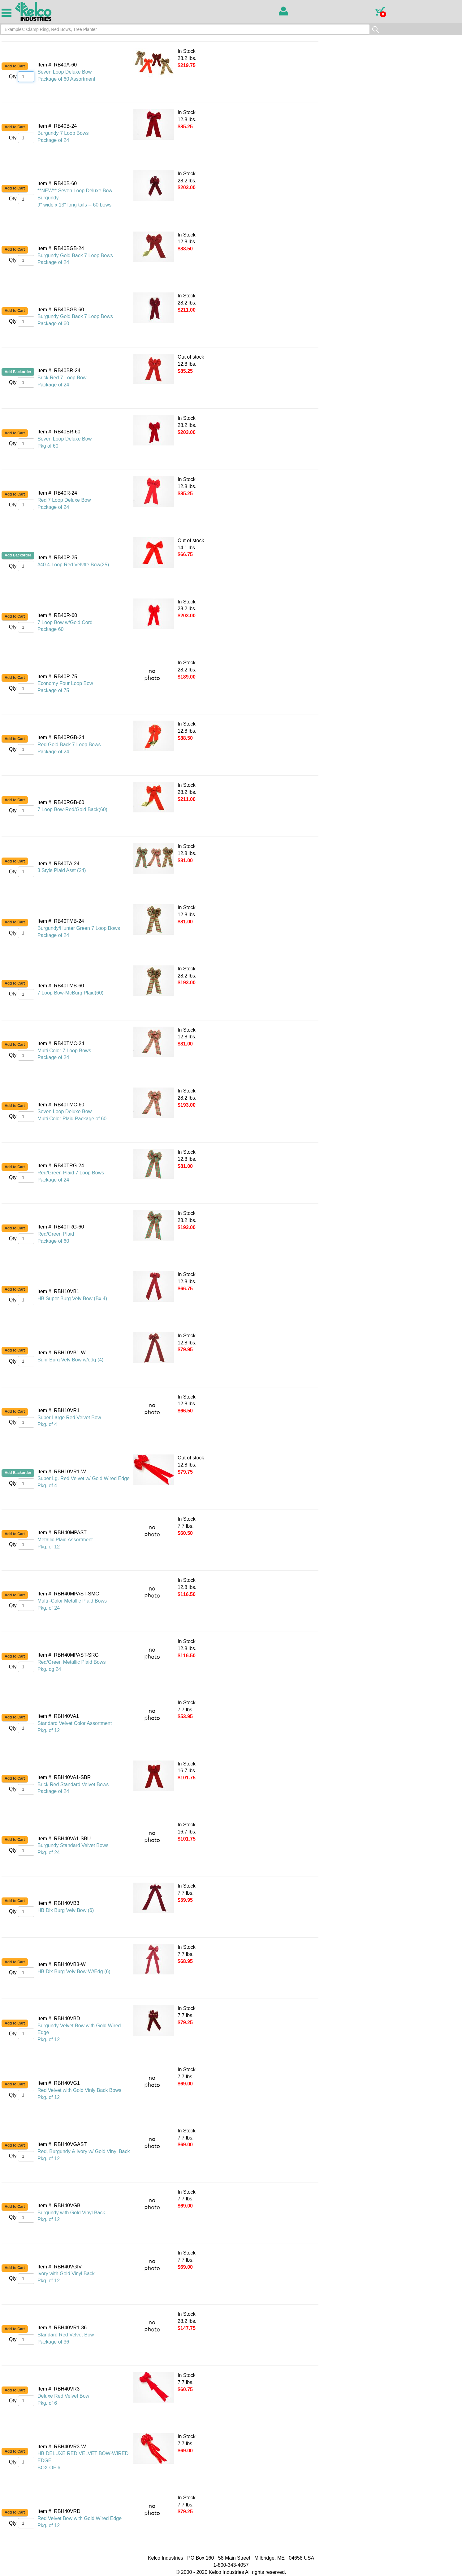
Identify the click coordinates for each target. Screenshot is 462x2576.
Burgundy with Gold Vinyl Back (71, 2212)
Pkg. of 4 (47, 1424)
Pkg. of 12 (48, 1546)
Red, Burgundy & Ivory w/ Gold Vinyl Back (83, 2151)
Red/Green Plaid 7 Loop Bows (70, 1172)
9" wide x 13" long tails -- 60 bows (74, 204)
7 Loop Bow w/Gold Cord (65, 622)
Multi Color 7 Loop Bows (64, 1050)
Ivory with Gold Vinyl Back (66, 2273)
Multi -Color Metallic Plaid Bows (72, 1600)
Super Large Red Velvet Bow (69, 1417)
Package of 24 (53, 140)
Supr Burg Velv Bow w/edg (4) (70, 1359)
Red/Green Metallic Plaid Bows (71, 1662)
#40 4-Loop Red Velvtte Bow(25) (73, 564)
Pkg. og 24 (49, 1669)
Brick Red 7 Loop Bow (61, 377)
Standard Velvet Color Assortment (74, 1723)
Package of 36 (53, 2341)
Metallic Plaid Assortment (65, 1539)
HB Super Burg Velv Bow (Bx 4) (72, 1298)
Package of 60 (53, 323)
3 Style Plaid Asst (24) (61, 870)
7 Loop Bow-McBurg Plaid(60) (70, 992)
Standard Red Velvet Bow (65, 2334)
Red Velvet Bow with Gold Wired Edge (79, 2518)
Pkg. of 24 (48, 1608)
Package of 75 (53, 690)
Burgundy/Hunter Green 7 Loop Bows (78, 928)
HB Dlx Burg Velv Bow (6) (65, 1910)
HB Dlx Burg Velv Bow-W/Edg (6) (73, 1971)
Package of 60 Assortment (66, 79)
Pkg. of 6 (47, 2403)
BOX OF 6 (48, 2467)
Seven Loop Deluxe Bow (64, 72)
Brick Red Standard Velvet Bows (73, 1784)
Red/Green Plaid (55, 1234)
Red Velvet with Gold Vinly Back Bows (79, 2090)
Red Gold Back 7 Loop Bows (69, 744)
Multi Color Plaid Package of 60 (71, 1118)
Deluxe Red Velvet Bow (63, 2396)
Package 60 (50, 629)
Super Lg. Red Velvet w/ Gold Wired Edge (83, 1478)
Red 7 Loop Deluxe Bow (64, 500)
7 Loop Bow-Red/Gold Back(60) (72, 809)
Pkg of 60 (47, 446)
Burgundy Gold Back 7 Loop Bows (75, 255)
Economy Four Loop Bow (65, 683)
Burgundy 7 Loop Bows (63, 133)
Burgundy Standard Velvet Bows (72, 1845)
